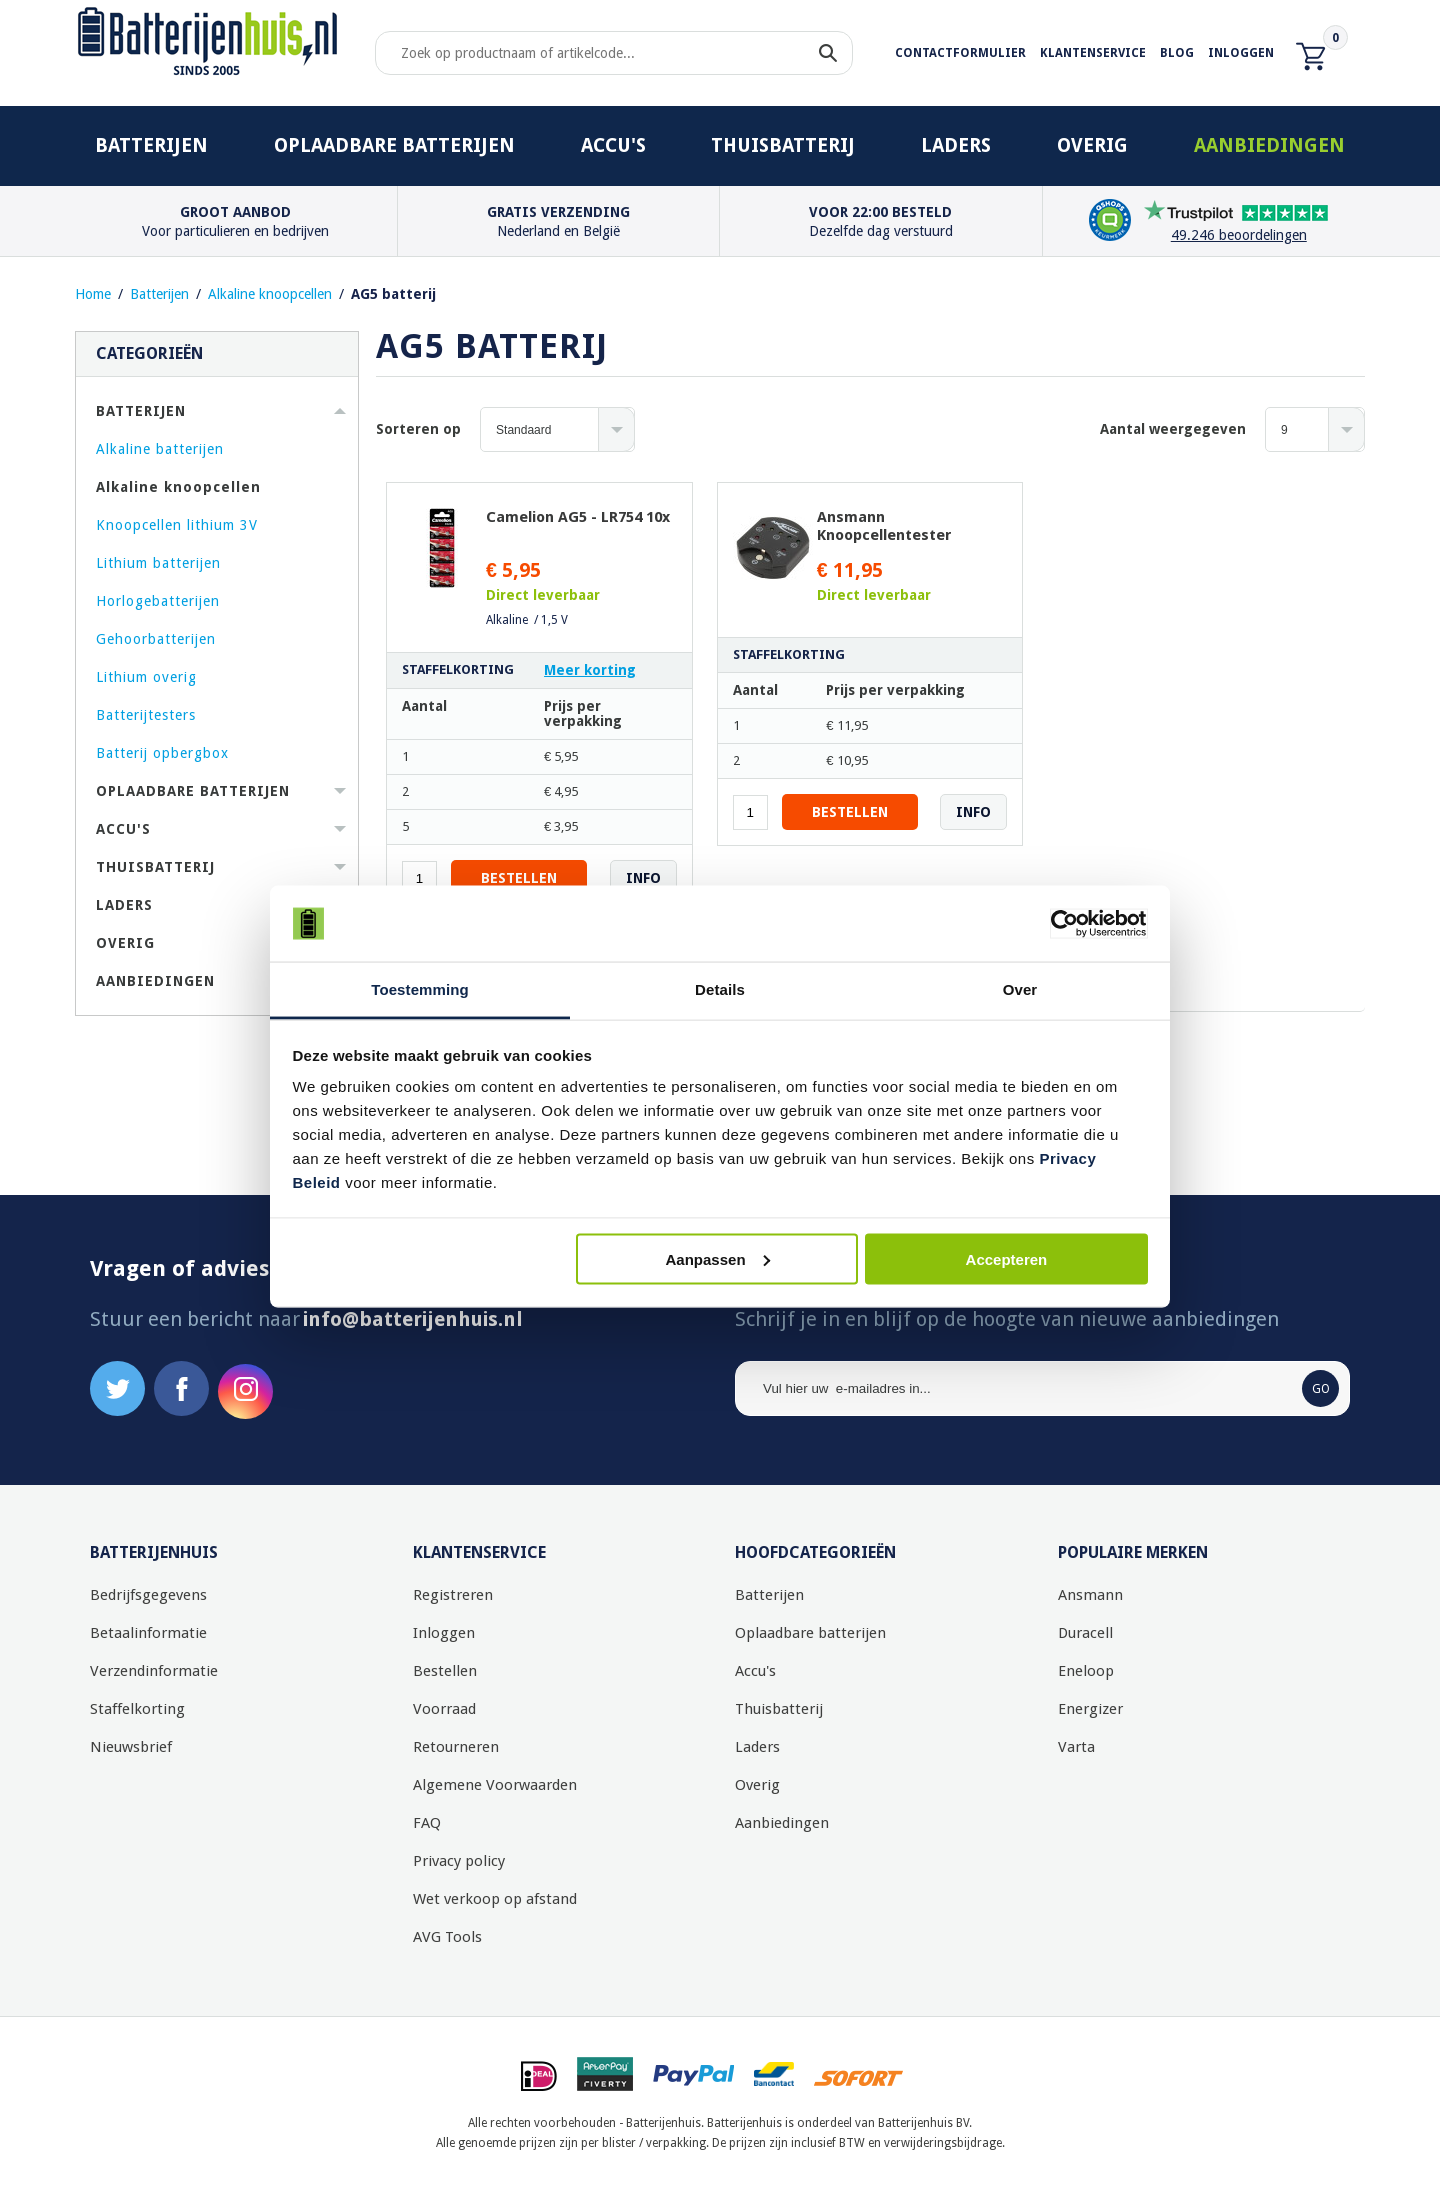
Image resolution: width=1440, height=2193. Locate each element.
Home (93, 294)
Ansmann (1090, 1595)
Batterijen (151, 145)
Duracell (1085, 1633)
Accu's (613, 145)
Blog (1177, 53)
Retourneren (456, 1747)
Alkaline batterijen (160, 449)
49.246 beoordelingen (1239, 235)
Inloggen (1241, 53)
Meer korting (590, 670)
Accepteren (1007, 1258)
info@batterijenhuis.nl (413, 1319)
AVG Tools (447, 1937)
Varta (1076, 1747)
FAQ (427, 1823)
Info (643, 878)
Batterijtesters (146, 715)
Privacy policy (459, 1861)
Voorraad (444, 1709)
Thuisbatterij (783, 145)
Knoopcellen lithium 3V (177, 525)
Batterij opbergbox (162, 753)
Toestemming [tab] (420, 989)
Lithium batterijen (158, 563)
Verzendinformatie (154, 1671)
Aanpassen (718, 1258)
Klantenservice (1093, 53)
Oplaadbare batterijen (394, 145)
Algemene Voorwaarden (495, 1785)
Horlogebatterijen (158, 601)
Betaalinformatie (148, 1633)
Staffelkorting (137, 1709)
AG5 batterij (393, 294)
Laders (956, 145)
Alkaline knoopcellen (270, 294)
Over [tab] (1020, 989)
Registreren (453, 1595)
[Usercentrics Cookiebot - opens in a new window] (1060, 924)
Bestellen (445, 1671)
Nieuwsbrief (131, 1747)
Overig (1092, 145)
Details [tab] (720, 989)
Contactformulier (960, 53)
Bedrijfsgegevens (148, 1595)
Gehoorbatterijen (156, 639)
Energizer (1090, 1709)
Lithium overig (146, 677)
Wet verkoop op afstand (495, 1899)
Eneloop (1086, 1671)
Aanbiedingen (1269, 145)
